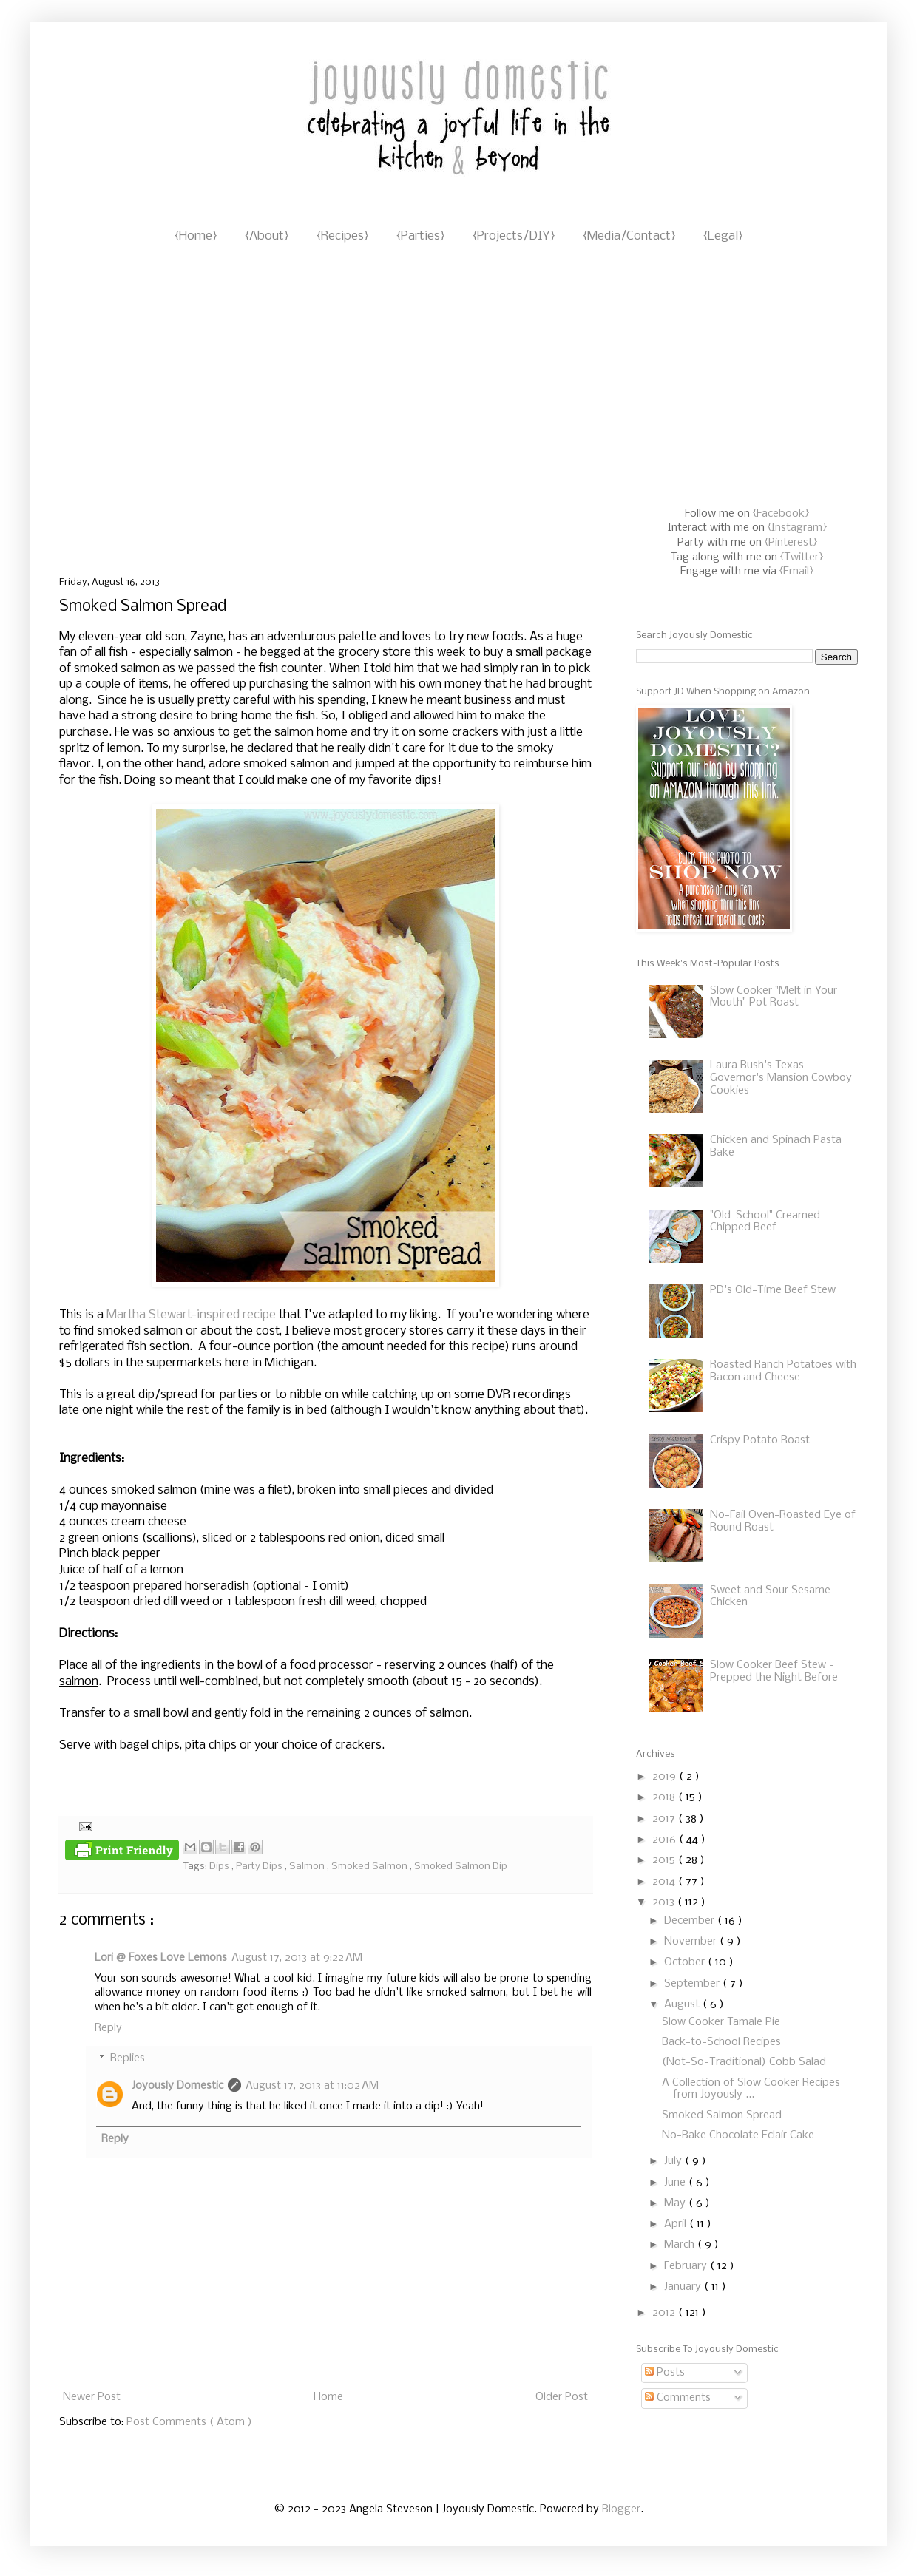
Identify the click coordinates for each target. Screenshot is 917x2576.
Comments (678, 2398)
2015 (665, 1860)
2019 (665, 1777)
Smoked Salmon (370, 1866)
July (674, 2161)
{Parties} (420, 236)
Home (328, 2397)
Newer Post (92, 2397)
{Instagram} (797, 528)
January (684, 2287)
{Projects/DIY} (514, 236)
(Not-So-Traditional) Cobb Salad (744, 2062)
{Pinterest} (791, 543)
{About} (266, 236)
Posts (665, 2373)
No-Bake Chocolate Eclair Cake (738, 2135)
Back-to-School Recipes (721, 2042)
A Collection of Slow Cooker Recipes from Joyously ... (751, 2089)
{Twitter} (801, 557)
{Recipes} (342, 236)
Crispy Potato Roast (760, 1440)
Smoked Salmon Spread (722, 2115)
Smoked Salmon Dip (460, 1866)
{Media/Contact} (629, 236)
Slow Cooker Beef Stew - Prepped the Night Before (774, 1671)
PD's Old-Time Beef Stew (773, 1290)
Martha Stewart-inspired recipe (191, 1315)
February (687, 2266)
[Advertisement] (138, 411)
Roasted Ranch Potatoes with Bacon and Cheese (783, 1371)
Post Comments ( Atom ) (189, 2422)
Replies (127, 2059)
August (683, 2004)
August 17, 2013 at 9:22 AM (296, 1958)
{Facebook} (781, 514)
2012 (665, 2313)
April (676, 2224)
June (676, 2183)
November (692, 1942)
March (680, 2245)
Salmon (308, 1866)
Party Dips (260, 1866)
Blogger (621, 2509)
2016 (665, 1839)
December (690, 1921)
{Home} (196, 236)
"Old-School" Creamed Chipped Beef (765, 1222)
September (693, 1984)
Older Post (561, 2397)
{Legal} (722, 236)
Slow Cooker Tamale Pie (721, 2022)
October (686, 1962)
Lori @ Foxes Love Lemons (161, 1958)
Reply (108, 2028)
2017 (665, 1819)
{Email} (796, 571)
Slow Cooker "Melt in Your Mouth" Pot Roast (773, 997)
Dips (220, 1866)
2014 (665, 1882)
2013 (664, 1902)
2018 (665, 1797)
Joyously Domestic (177, 2086)
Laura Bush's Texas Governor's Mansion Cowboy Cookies (781, 1078)
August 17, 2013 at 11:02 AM (312, 2086)
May (676, 2203)
